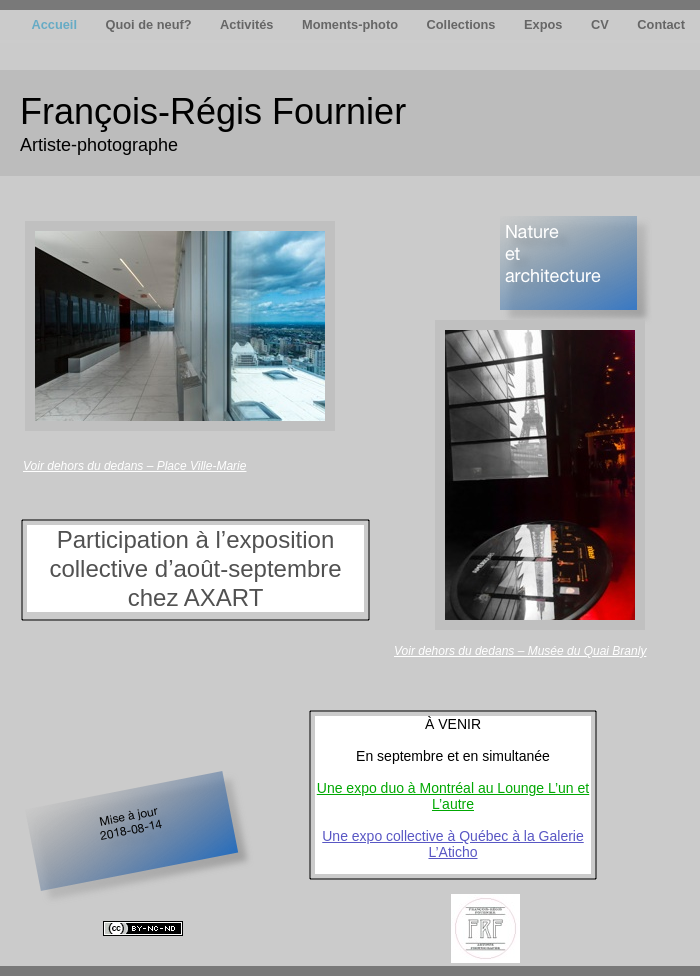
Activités (248, 24)
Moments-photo (352, 24)
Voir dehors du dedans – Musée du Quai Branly (520, 651)
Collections (463, 24)
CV (601, 24)
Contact (661, 24)
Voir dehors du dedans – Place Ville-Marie (134, 466)
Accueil (55, 24)
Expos (545, 24)
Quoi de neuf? (151, 24)
